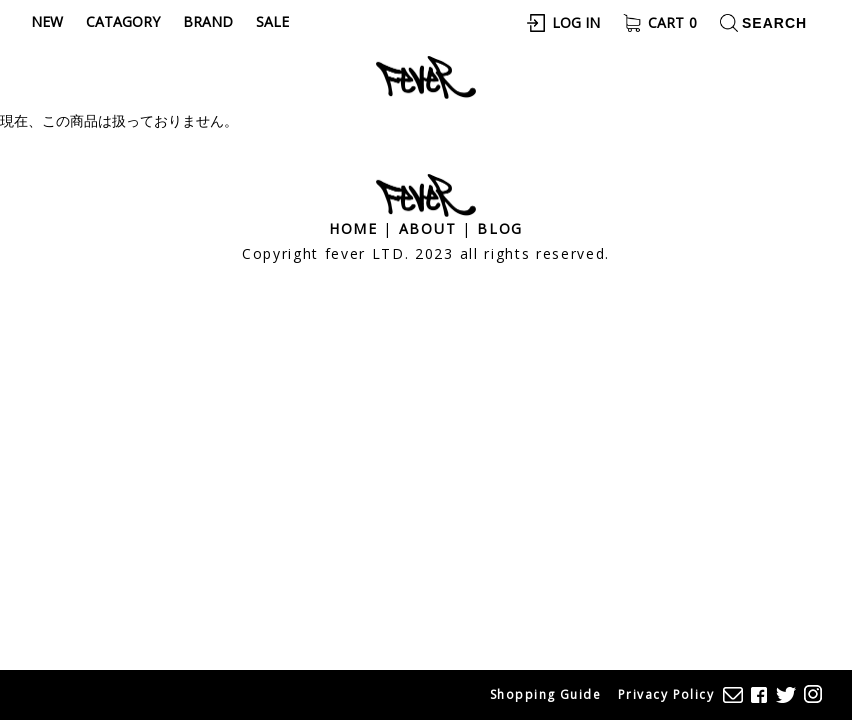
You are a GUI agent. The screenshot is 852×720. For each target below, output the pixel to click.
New (47, 21)
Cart (672, 22)
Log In (576, 22)
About (427, 228)
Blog (500, 228)
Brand (208, 21)
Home (353, 228)
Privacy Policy (666, 694)
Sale (272, 21)
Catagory (123, 21)
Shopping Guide (545, 694)
